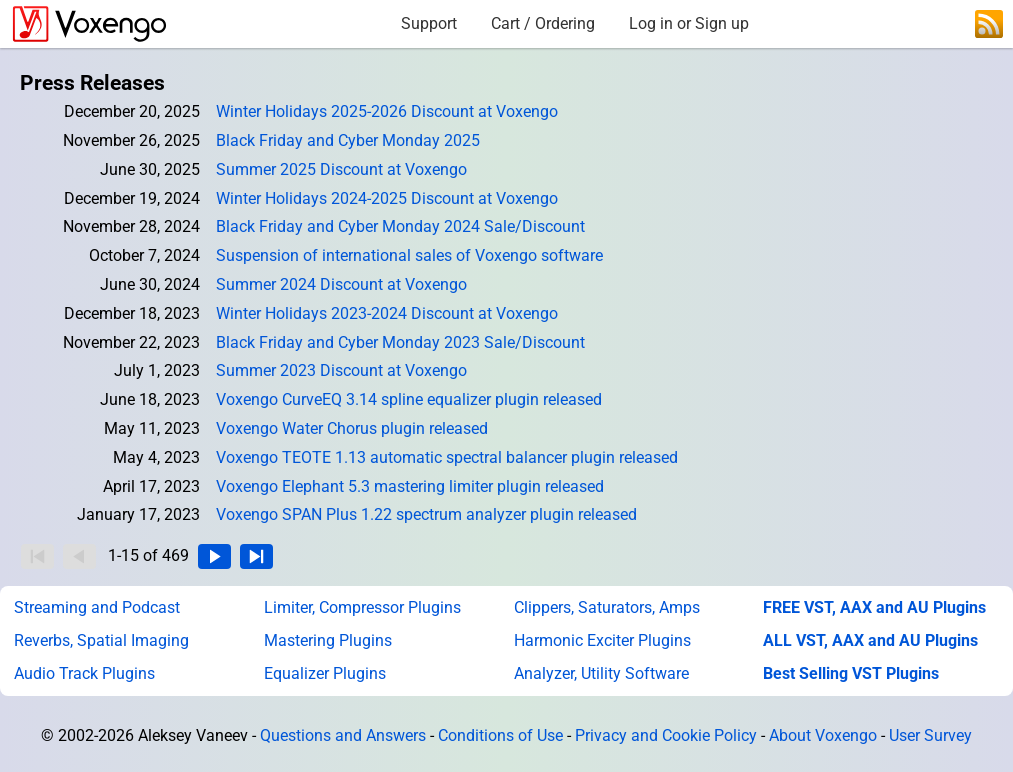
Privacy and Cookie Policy (666, 735)
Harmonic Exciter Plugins (602, 640)
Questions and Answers (343, 735)
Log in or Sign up (689, 23)
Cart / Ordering (543, 23)
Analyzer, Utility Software (601, 673)
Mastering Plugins (328, 640)
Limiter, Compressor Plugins (362, 607)
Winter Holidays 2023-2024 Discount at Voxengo (387, 313)
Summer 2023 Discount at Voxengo (341, 370)
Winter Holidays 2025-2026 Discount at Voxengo (387, 111)
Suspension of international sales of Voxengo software (409, 255)
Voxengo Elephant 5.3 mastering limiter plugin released (410, 486)
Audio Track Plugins (84, 673)
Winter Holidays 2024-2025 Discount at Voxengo (387, 198)
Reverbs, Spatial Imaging (101, 640)
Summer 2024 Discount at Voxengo (341, 284)
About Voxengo (823, 735)
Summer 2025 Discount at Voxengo (341, 169)
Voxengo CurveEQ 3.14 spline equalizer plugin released (409, 399)
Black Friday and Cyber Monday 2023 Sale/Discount (400, 342)
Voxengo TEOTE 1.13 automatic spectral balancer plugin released (447, 457)
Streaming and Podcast (97, 607)
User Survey (930, 735)
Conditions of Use (500, 735)
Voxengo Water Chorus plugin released (352, 428)
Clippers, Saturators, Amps (607, 607)
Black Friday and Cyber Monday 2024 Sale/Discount (400, 226)
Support (429, 23)
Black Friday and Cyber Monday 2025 (348, 140)
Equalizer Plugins (325, 673)
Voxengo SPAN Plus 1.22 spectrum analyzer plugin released (426, 514)
